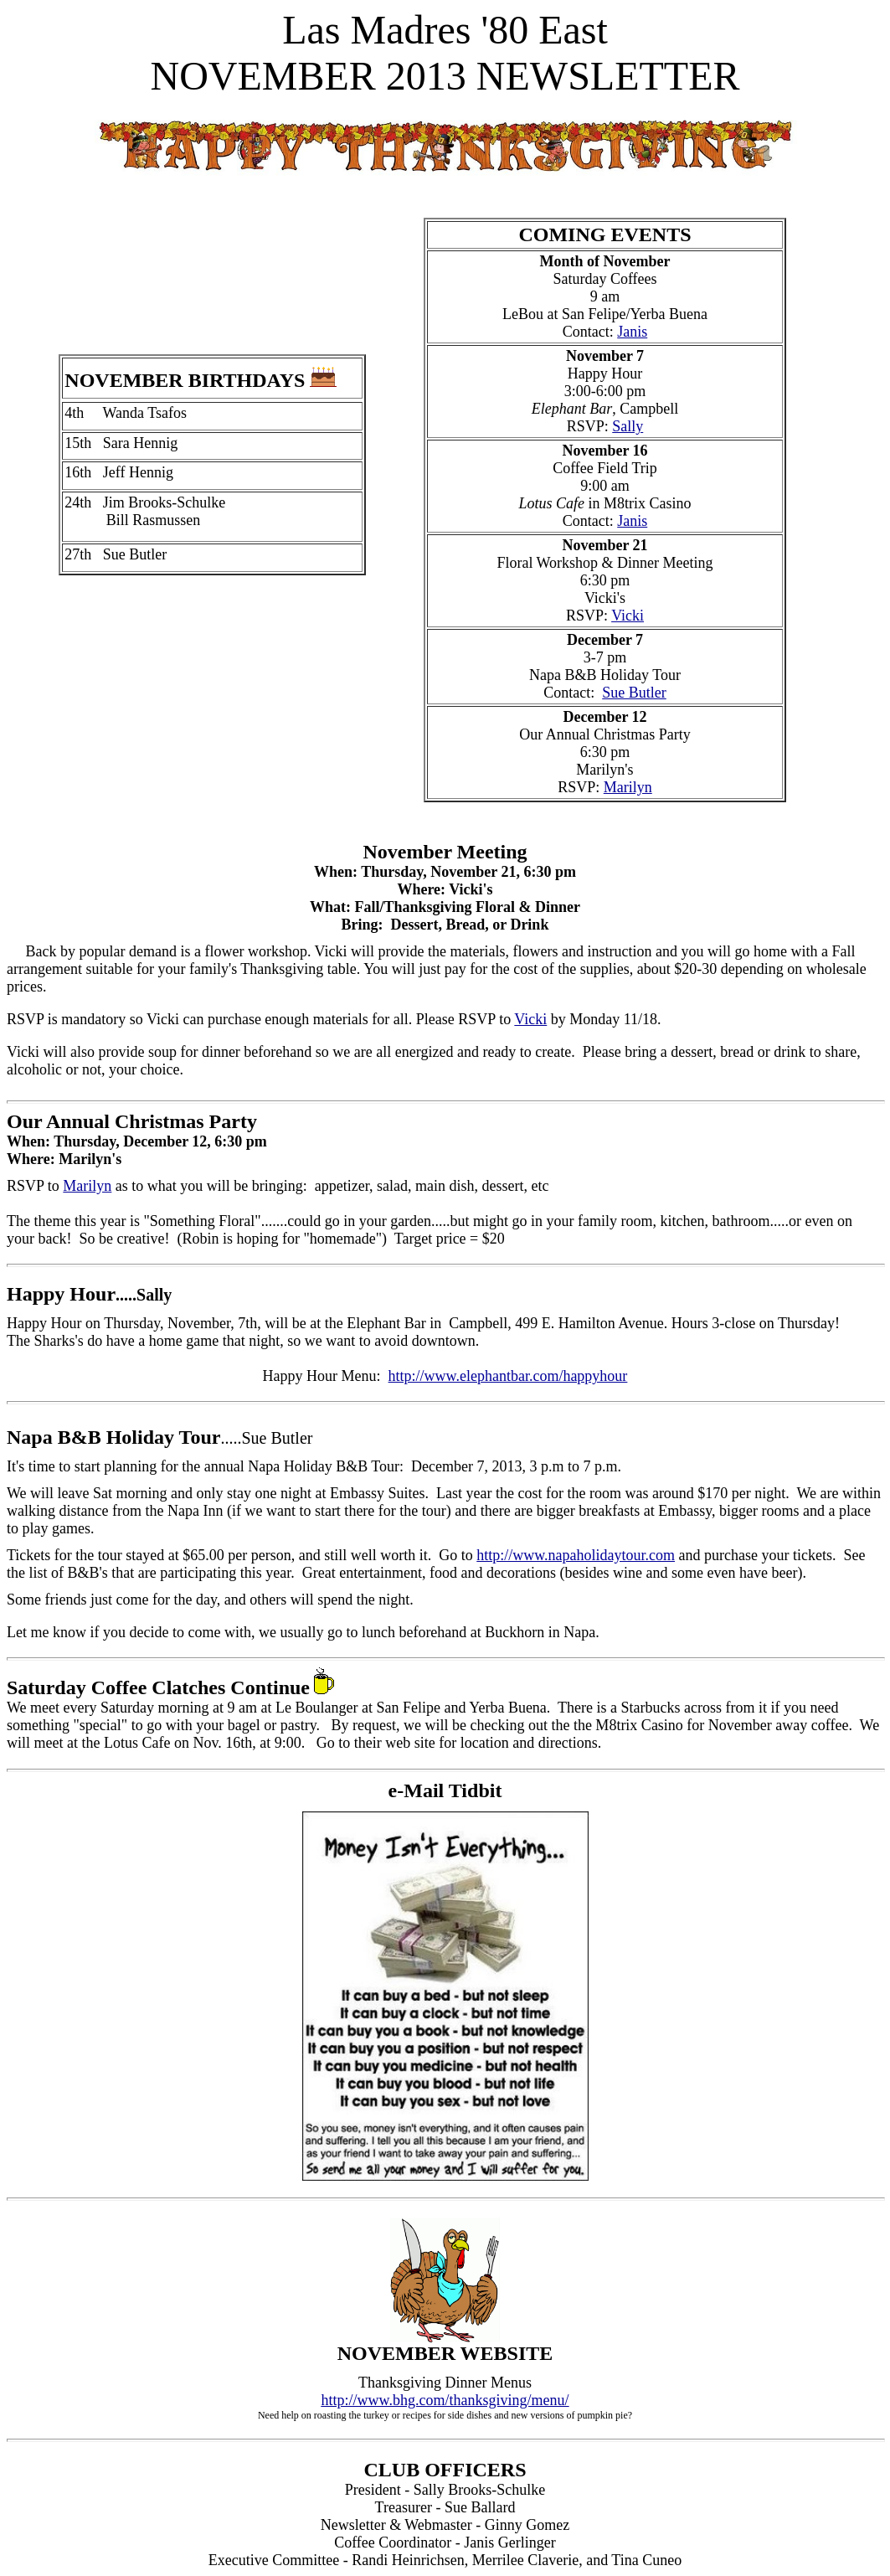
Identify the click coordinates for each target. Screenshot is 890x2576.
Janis (632, 331)
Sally (627, 426)
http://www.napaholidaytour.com (575, 1555)
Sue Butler (634, 692)
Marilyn (628, 787)
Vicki (627, 615)
